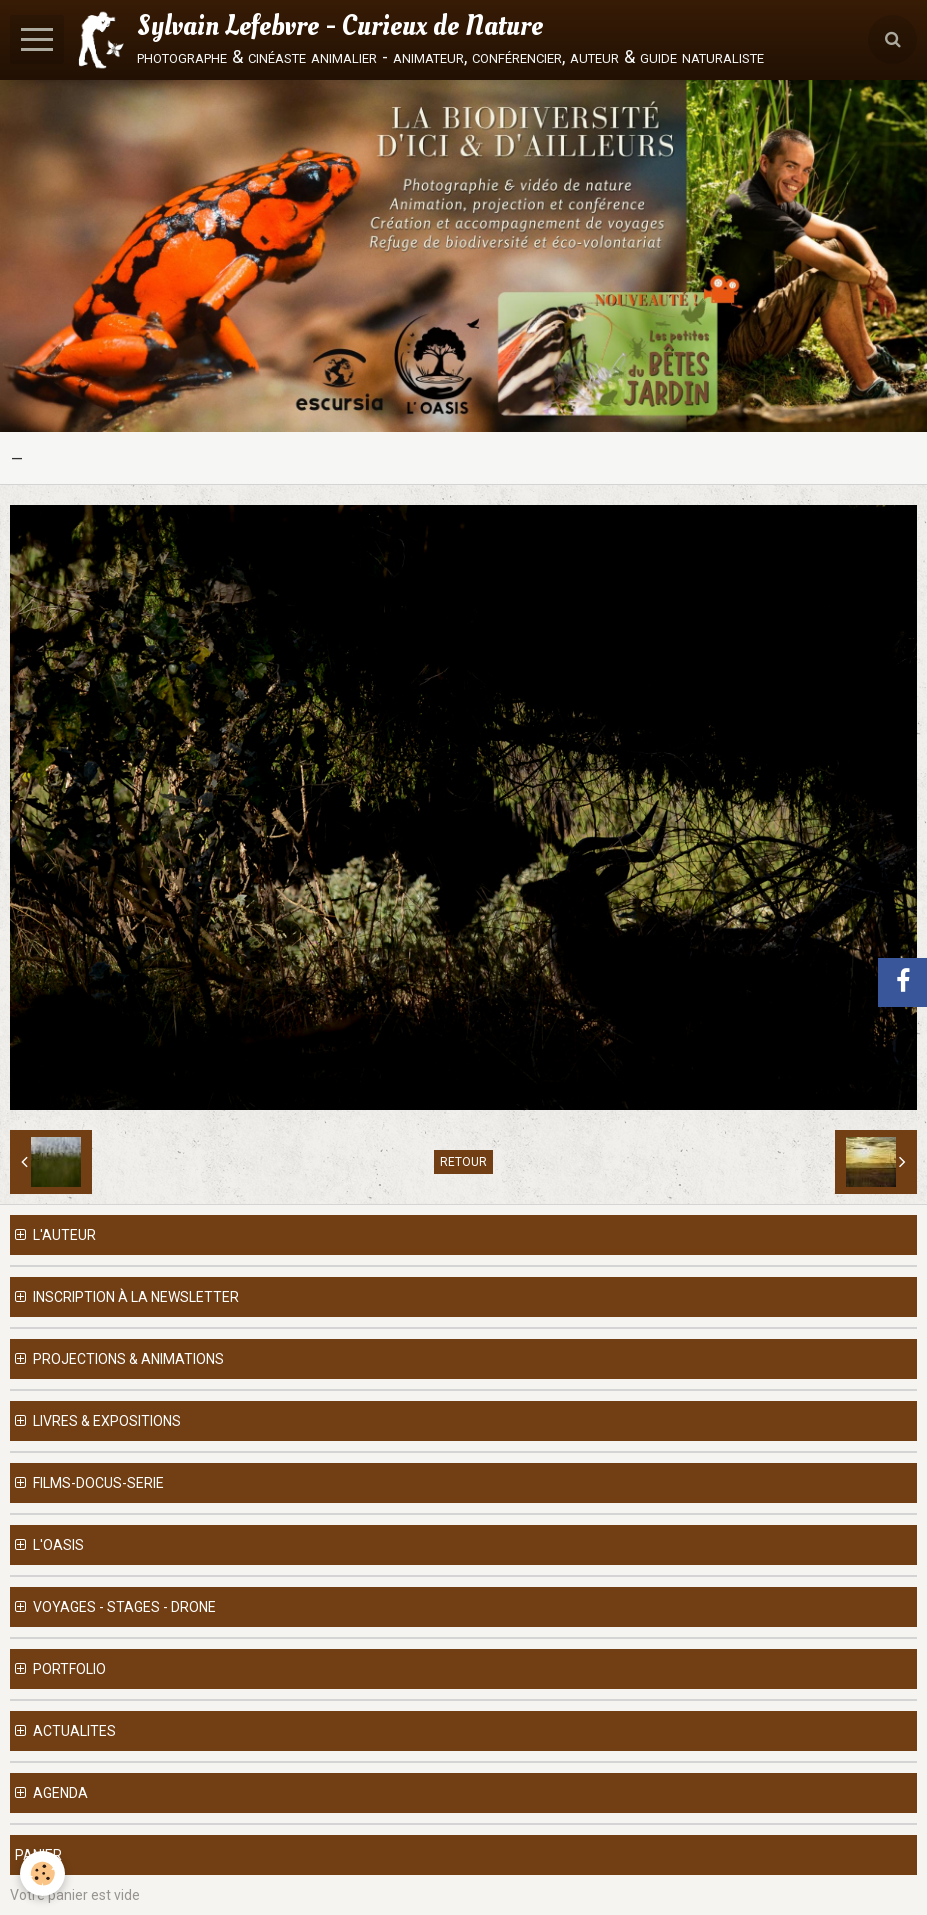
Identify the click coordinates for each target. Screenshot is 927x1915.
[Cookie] (42, 1873)
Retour (463, 1162)
